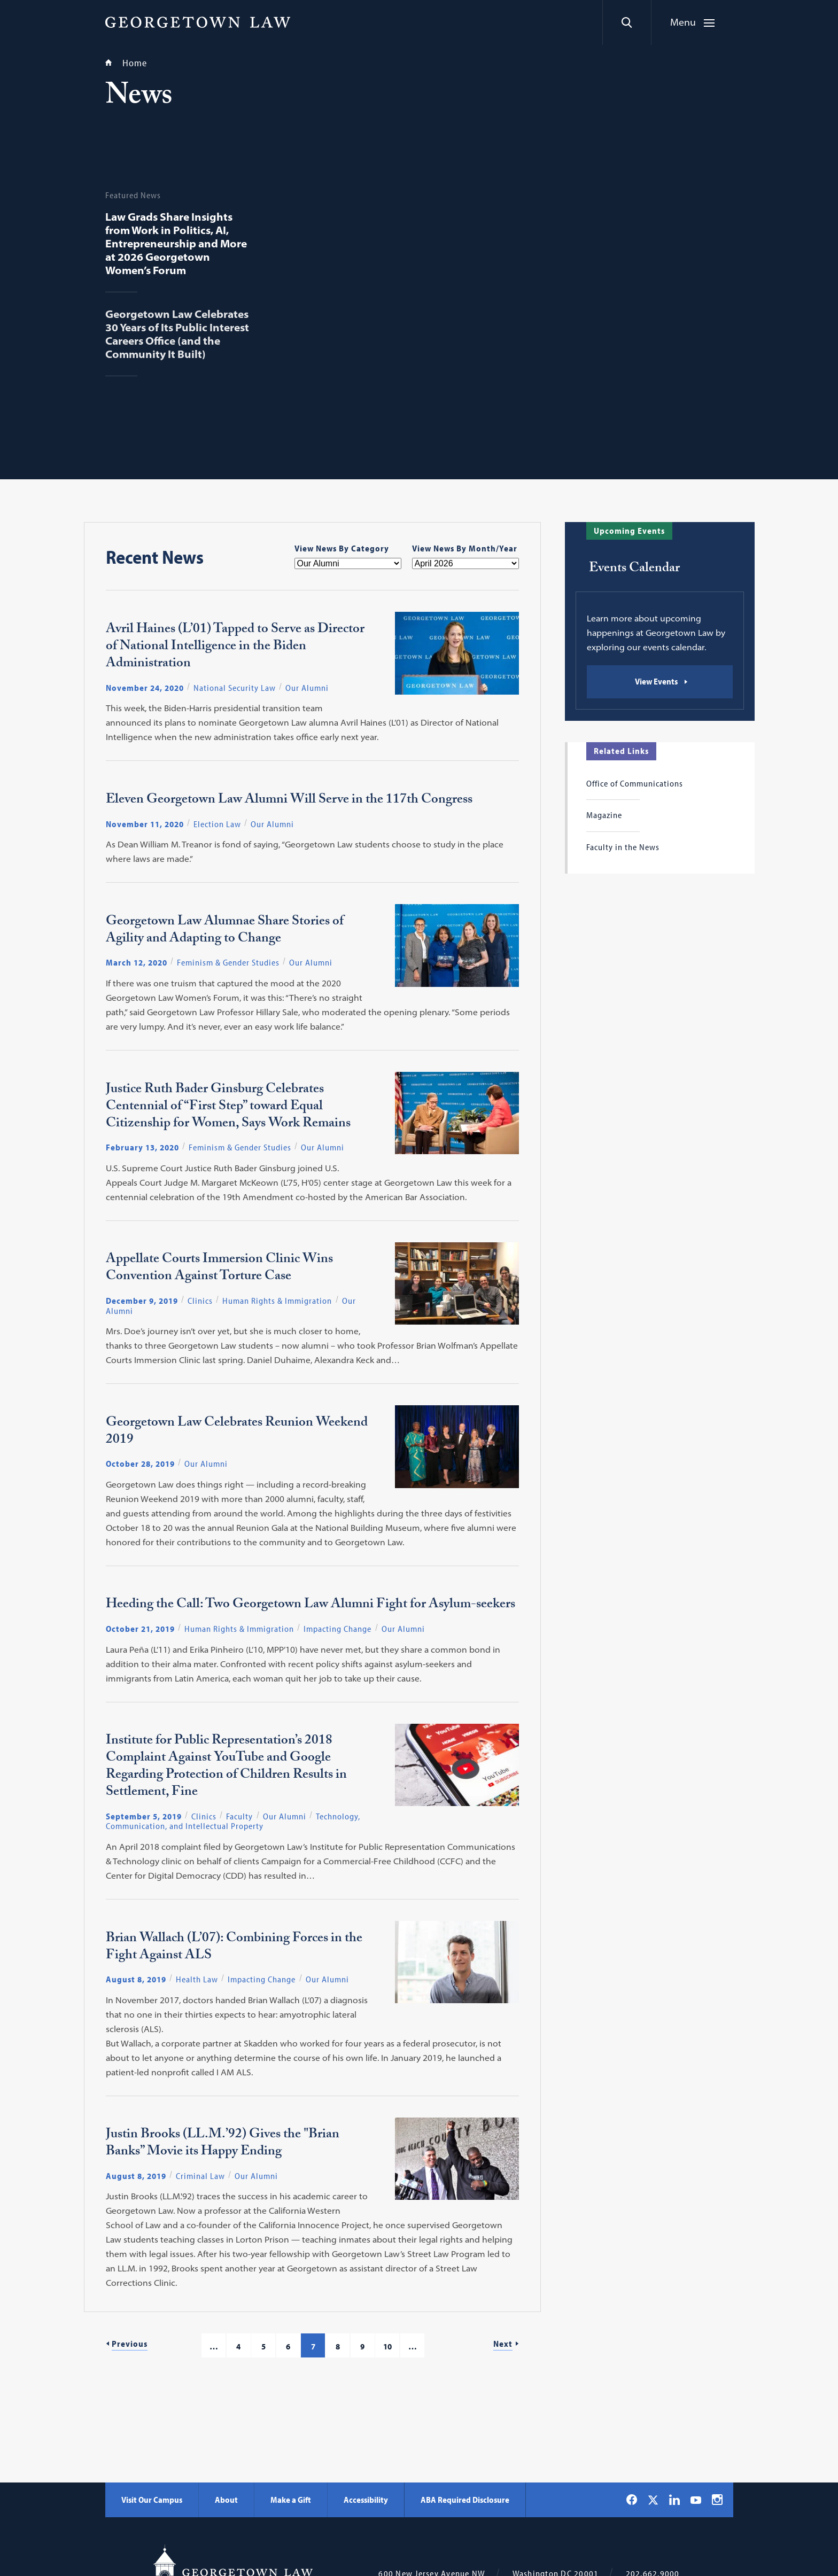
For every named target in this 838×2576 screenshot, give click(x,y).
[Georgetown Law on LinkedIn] (674, 2499)
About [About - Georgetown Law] (226, 2499)
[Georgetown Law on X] (653, 2500)
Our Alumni (307, 687)
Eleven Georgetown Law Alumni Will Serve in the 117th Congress (289, 801)
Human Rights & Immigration (277, 1300)
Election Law (217, 824)
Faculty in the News (622, 847)
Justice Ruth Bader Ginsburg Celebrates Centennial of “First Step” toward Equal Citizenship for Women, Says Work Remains (228, 1107)
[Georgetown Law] (197, 22)
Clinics (200, 1300)
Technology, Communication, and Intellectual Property (233, 1821)
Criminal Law (200, 2175)
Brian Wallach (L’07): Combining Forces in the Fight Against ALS (234, 1948)
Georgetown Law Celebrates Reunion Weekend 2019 (237, 1432)
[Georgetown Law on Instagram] (717, 2499)
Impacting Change (337, 1628)
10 (387, 2346)
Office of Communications (634, 783)
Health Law (197, 1979)
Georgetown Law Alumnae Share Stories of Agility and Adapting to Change (225, 931)
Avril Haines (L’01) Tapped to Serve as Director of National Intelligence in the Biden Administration (235, 647)
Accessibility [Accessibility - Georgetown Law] (366, 2499)
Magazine (604, 815)
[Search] (626, 22)
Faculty (239, 1816)
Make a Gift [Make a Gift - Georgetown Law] (290, 2499)
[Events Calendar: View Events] (660, 681)
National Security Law (234, 687)
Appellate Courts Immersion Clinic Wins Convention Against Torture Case (219, 1269)
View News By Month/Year (464, 548)
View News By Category (341, 548)
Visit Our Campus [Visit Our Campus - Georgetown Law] (151, 2499)
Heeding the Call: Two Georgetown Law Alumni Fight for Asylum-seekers (310, 1605)
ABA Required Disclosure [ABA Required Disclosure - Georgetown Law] (465, 2499)
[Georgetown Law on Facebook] (631, 2499)
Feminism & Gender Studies (228, 962)
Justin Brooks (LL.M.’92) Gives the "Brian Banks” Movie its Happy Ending (222, 2144)
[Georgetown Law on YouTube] (695, 2499)
